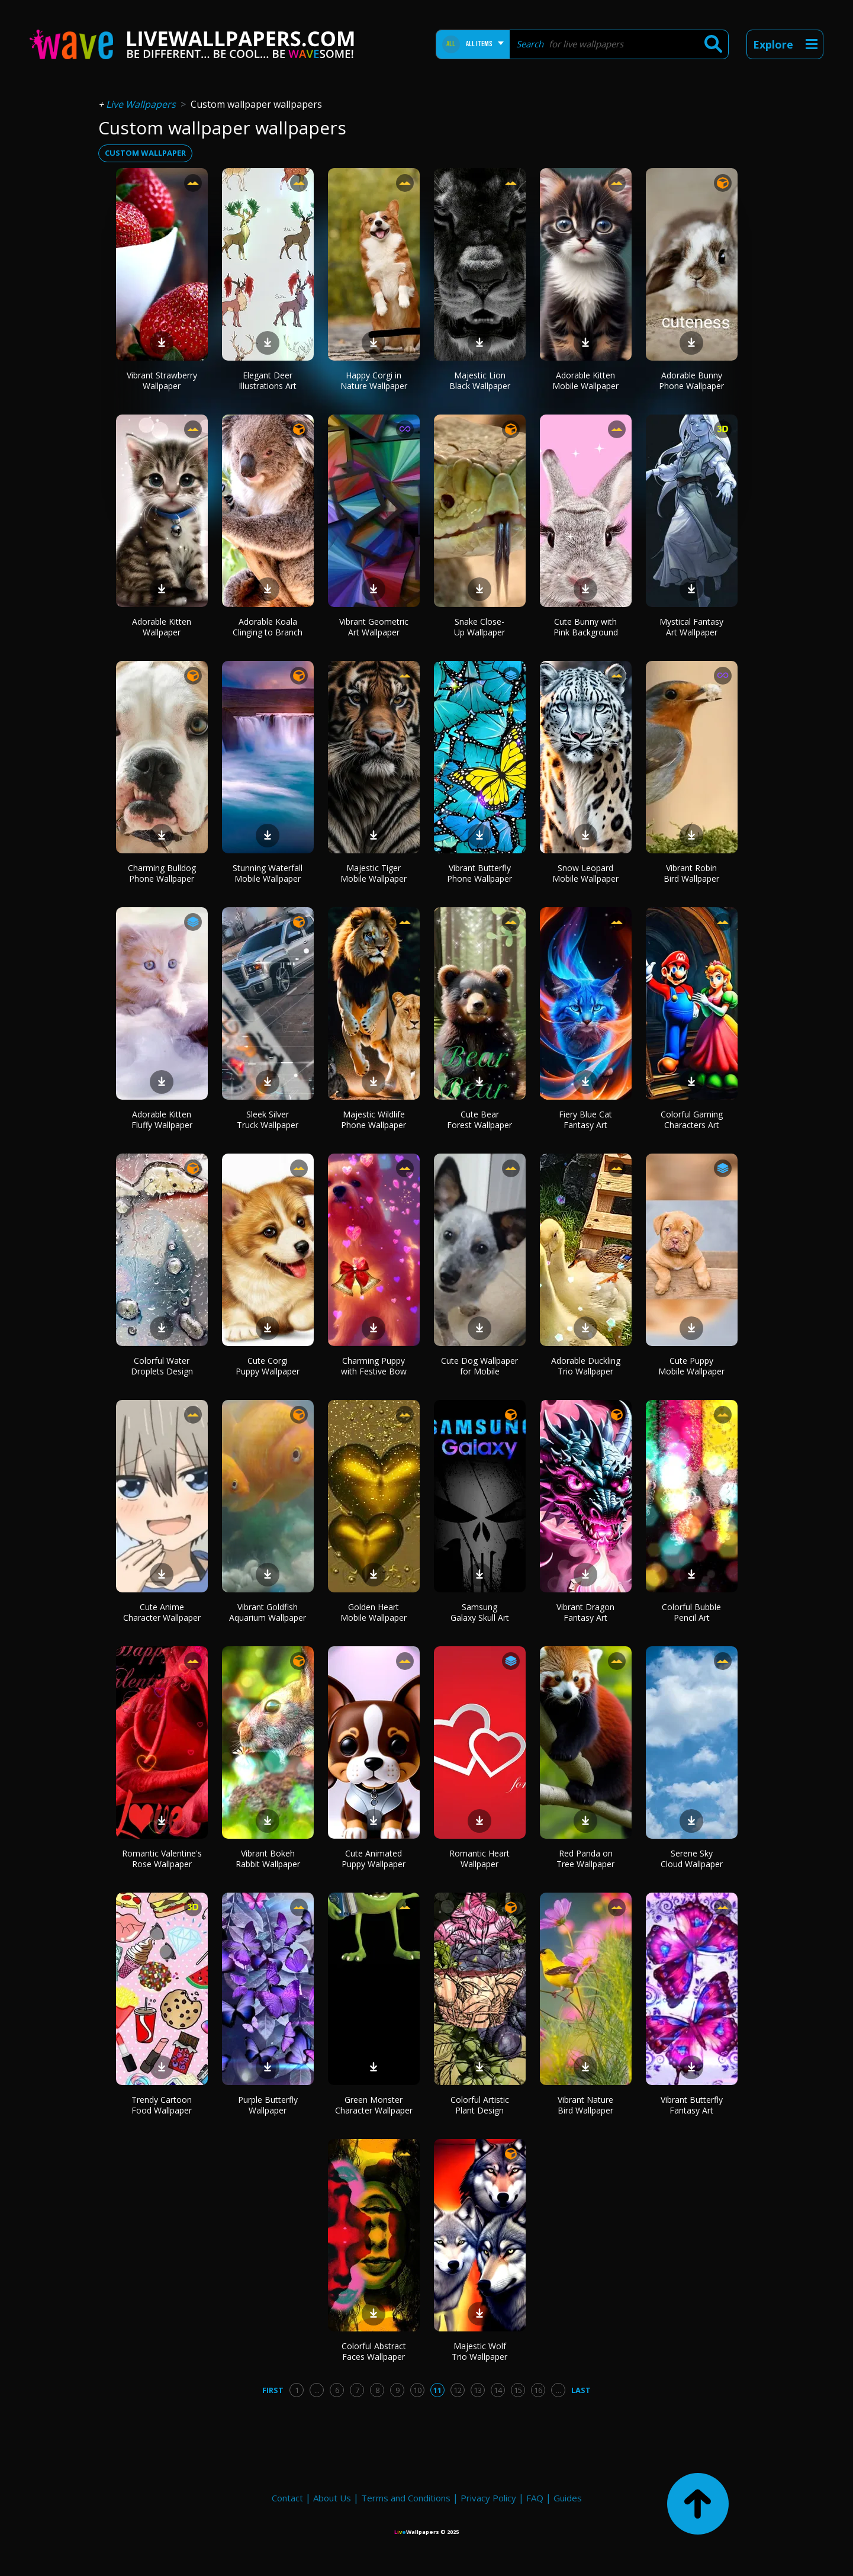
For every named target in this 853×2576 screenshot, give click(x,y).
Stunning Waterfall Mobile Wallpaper (267, 873)
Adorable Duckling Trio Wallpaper (585, 1366)
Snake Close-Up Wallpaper (479, 627)
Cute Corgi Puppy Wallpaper (268, 1366)
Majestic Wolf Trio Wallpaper (479, 2351)
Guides (567, 2498)
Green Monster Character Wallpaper (374, 2105)
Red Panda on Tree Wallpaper (585, 1859)
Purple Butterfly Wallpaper (268, 2105)
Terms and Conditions (405, 2498)
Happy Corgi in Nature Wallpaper (373, 380)
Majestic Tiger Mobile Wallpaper (373, 873)
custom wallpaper (145, 152)
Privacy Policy (488, 2498)
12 (457, 2390)
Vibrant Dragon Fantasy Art (585, 1612)
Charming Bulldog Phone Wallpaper (162, 873)
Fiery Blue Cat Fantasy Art (585, 1119)
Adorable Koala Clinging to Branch (267, 627)
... (317, 2390)
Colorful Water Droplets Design (162, 1366)
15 (518, 2390)
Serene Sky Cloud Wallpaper (692, 1859)
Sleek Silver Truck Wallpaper (267, 1119)
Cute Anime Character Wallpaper (162, 1612)
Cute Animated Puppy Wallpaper (373, 1859)
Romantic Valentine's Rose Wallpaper (162, 1859)
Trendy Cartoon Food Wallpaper (161, 2105)
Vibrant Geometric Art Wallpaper (373, 627)
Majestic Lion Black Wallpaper (479, 380)
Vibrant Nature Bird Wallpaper (585, 2105)
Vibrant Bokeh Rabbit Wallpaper (268, 1859)
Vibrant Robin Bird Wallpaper (691, 873)
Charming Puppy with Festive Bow (374, 1366)
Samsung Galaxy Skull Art (479, 1612)
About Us (332, 2498)
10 (417, 2390)
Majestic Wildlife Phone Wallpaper (373, 1119)
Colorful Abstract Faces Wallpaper (374, 2351)
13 (478, 2390)
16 (538, 2390)
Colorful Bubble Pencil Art (691, 1612)
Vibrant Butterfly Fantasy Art (692, 2105)
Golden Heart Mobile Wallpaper (373, 1612)
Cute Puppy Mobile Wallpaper (691, 1366)
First (273, 2390)
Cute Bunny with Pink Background (585, 627)
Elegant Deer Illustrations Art (268, 380)
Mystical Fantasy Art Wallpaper (691, 627)
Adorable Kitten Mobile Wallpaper (585, 380)
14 (498, 2390)
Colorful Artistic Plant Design (479, 2105)
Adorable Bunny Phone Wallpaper (691, 380)
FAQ (534, 2498)
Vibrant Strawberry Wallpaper (162, 380)
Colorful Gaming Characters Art (692, 1119)
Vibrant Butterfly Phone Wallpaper (479, 873)
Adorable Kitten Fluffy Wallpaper (161, 1119)
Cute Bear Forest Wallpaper (479, 1119)
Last (581, 2390)
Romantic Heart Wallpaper (479, 1859)
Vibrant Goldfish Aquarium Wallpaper (267, 1612)
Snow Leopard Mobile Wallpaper (585, 873)
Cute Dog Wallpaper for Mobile (479, 1366)
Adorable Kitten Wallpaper (161, 627)
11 (437, 2390)
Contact (287, 2498)
